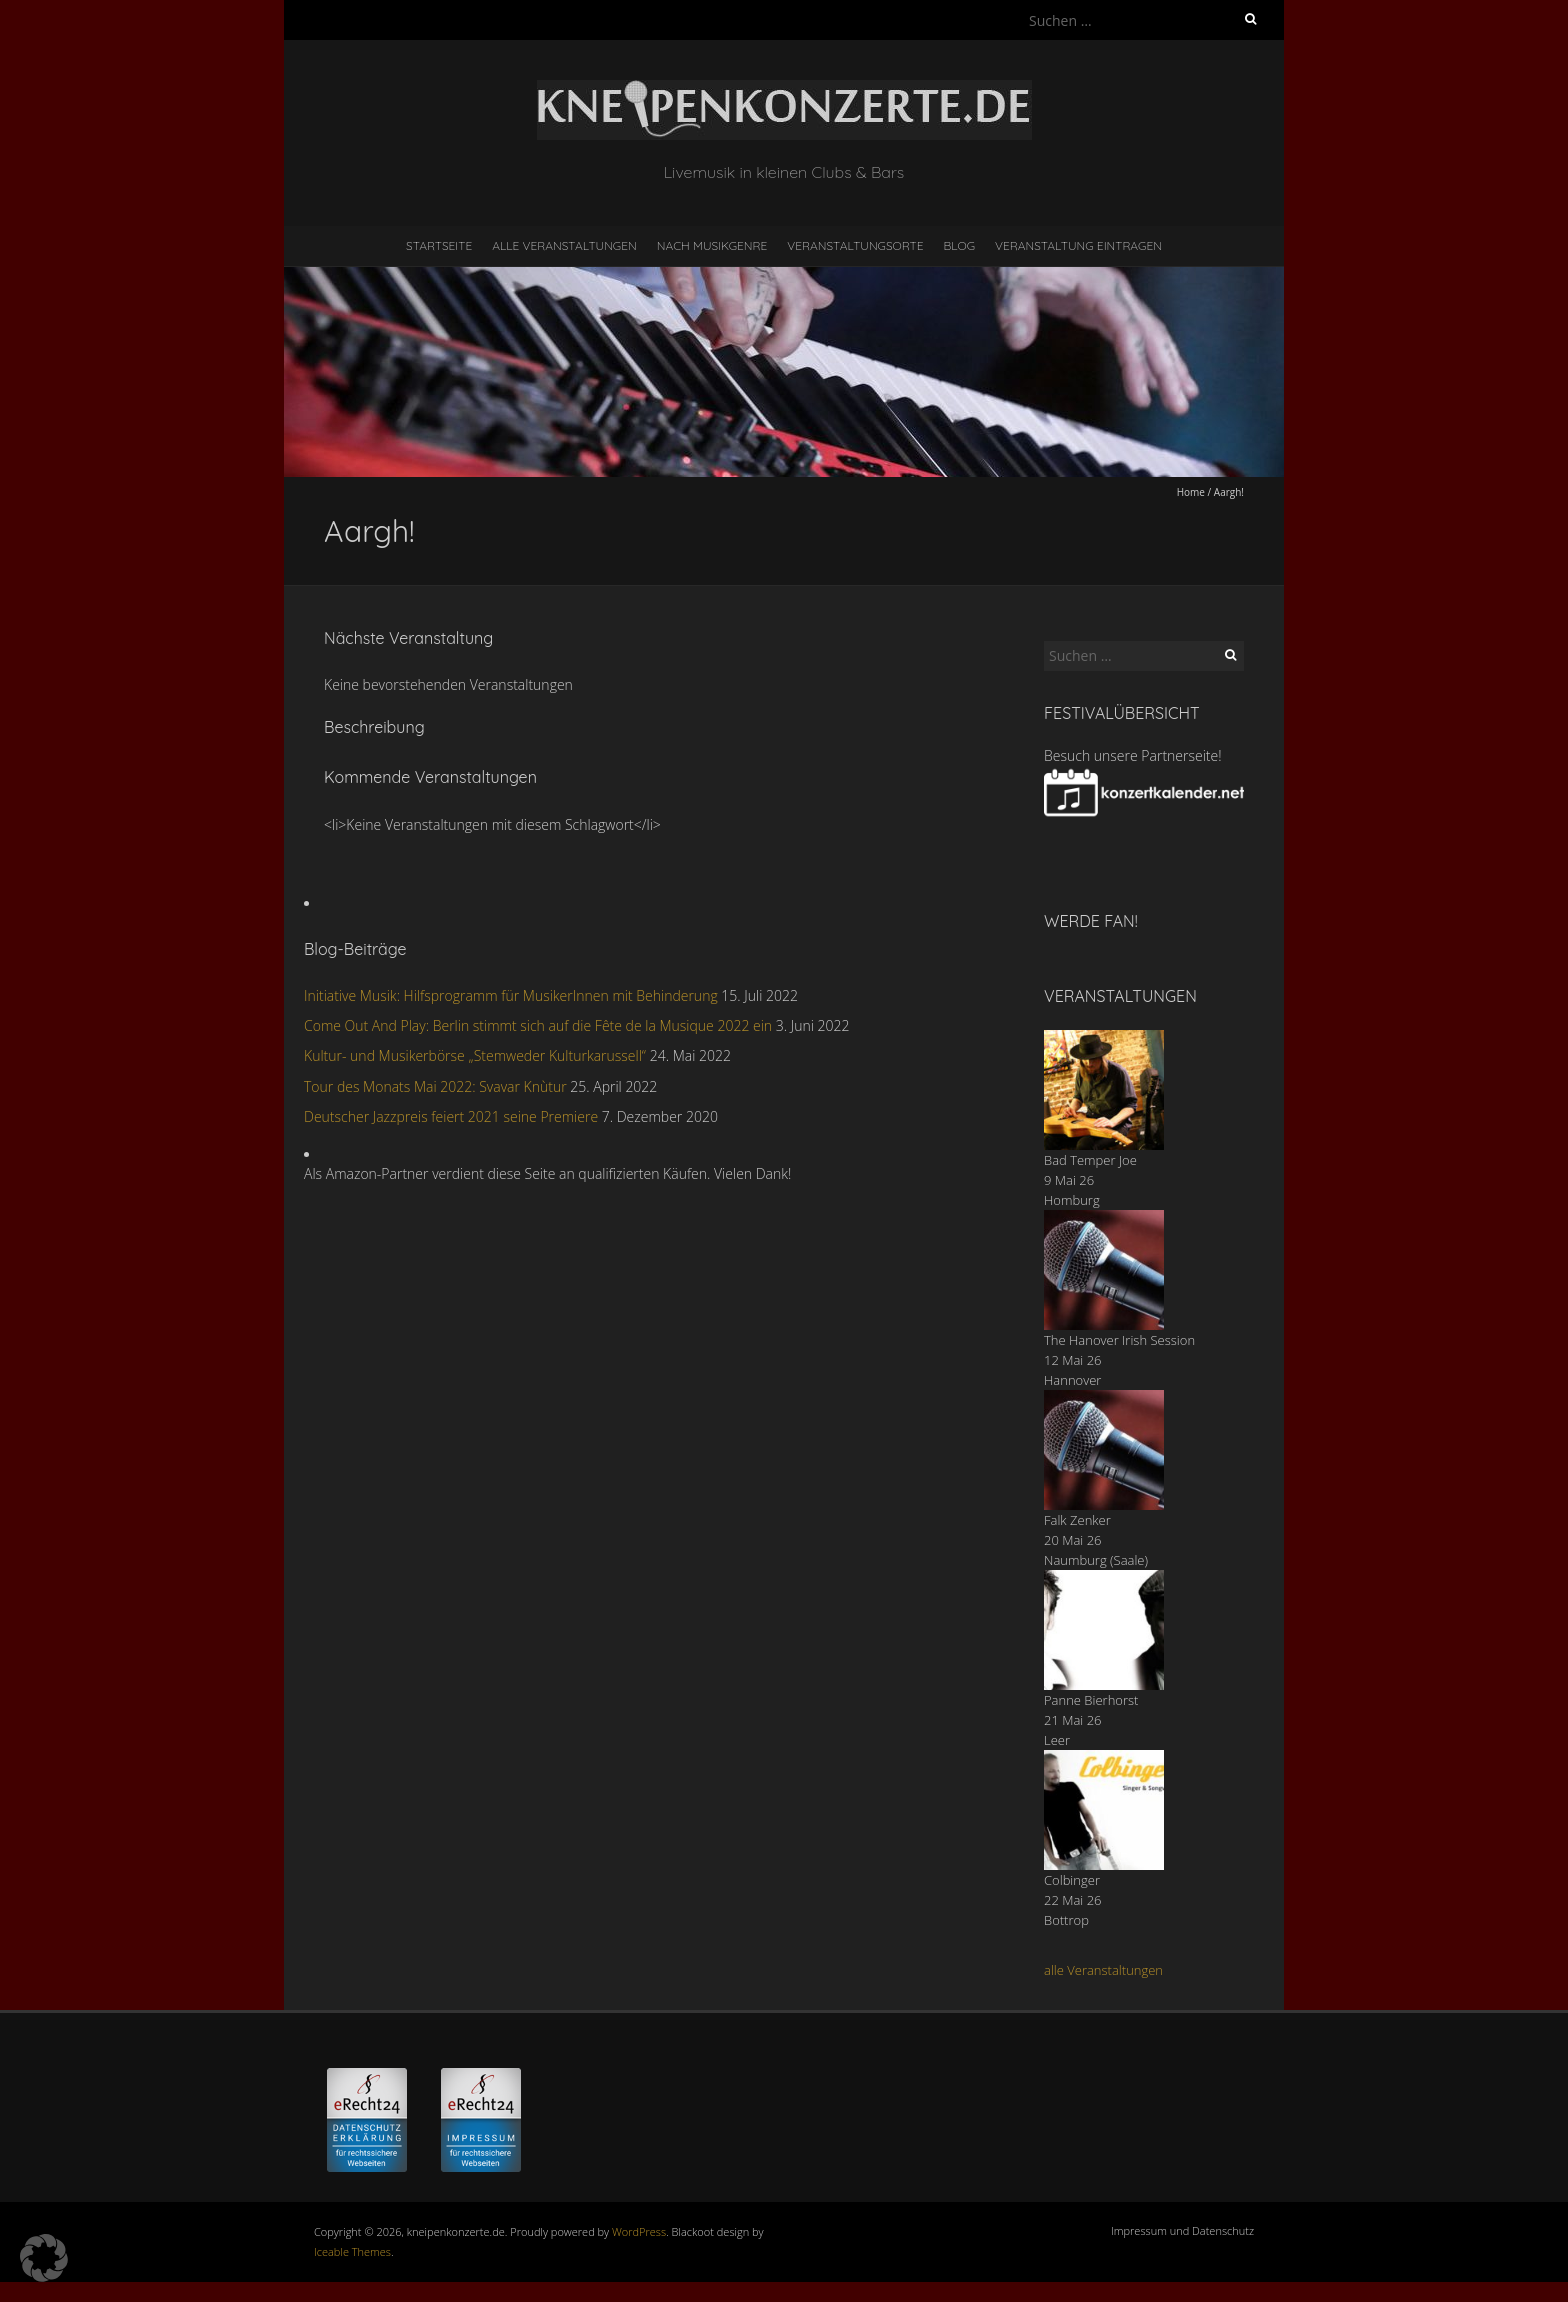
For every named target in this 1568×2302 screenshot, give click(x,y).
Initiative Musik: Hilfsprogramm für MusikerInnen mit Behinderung (511, 995)
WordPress (639, 2231)
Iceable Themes (352, 2251)
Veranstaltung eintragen (1078, 245)
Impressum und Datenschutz (1182, 2230)
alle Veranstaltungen (1103, 1970)
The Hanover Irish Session (1119, 1340)
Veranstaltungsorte (855, 245)
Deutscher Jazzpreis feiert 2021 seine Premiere (451, 1116)
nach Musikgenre (712, 245)
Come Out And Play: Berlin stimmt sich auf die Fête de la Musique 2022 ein (538, 1025)
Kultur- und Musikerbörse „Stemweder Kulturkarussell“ (475, 1055)
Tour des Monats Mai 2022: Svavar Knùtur (435, 1086)
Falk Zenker (1077, 1520)
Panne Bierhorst (1091, 1700)
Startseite (439, 245)
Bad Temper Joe (1090, 1160)
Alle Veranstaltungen (564, 245)
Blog (959, 245)
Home (1191, 492)
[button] (44, 2258)
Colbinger (1072, 1880)
